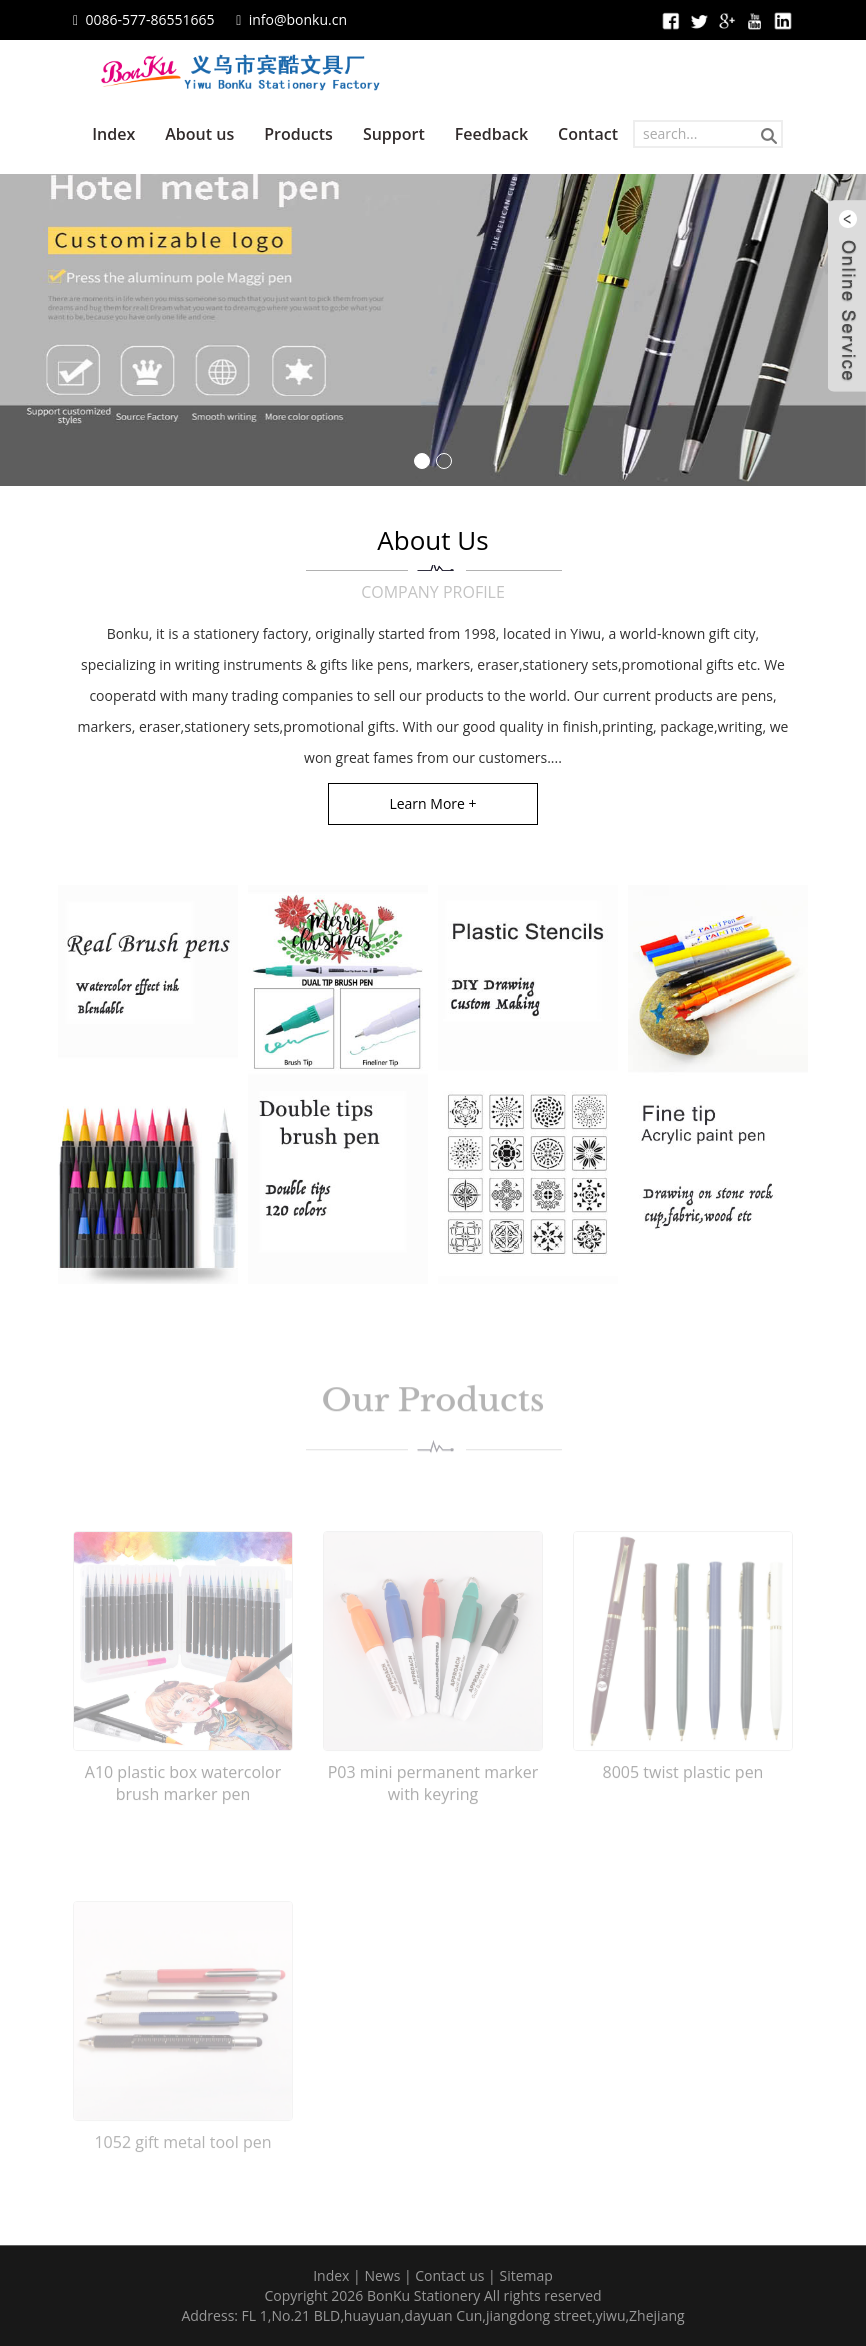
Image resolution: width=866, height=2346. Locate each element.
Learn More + (432, 803)
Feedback (491, 134)
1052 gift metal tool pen (182, 2165)
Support (394, 134)
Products (298, 134)
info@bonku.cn (298, 19)
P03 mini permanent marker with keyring (433, 1806)
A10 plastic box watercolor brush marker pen (183, 1806)
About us (199, 134)
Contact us (449, 2275)
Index (113, 134)
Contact (588, 134)
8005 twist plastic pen (683, 1795)
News (382, 2275)
